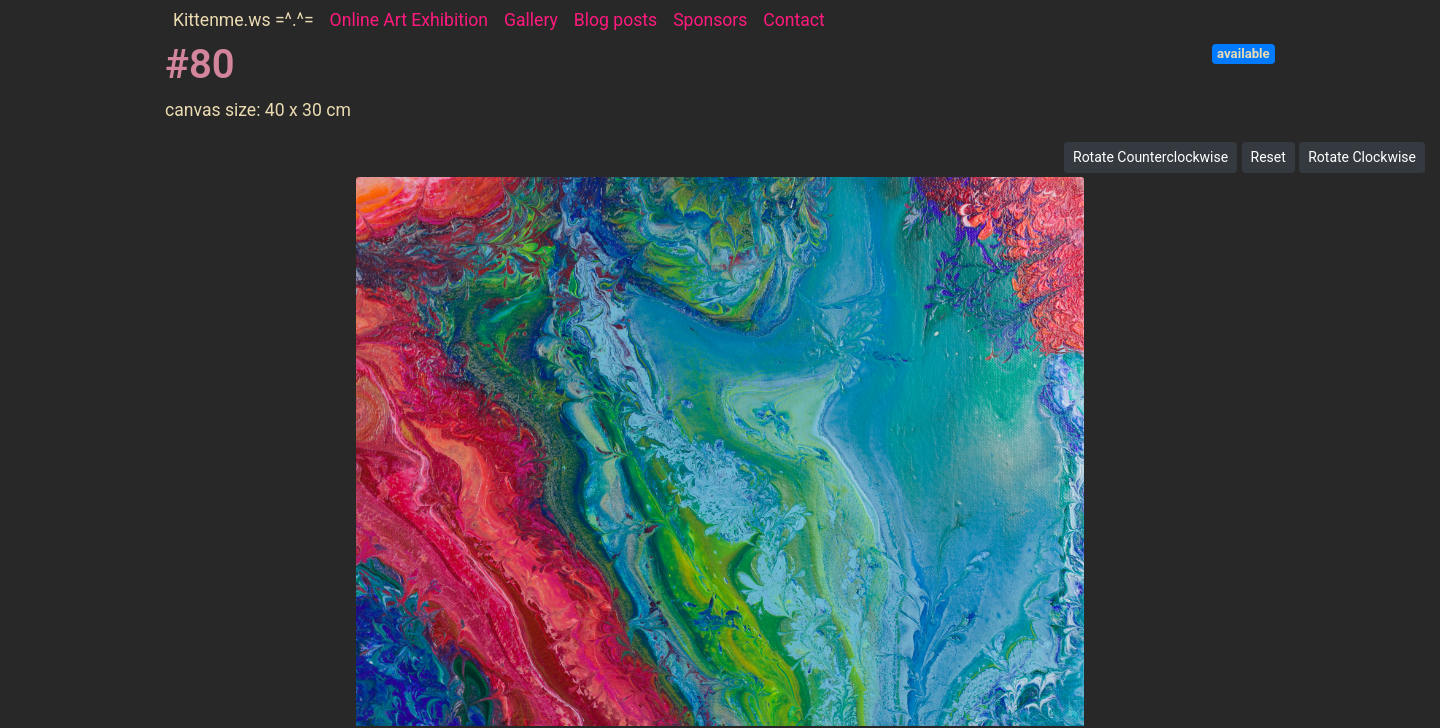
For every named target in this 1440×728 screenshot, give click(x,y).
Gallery (531, 20)
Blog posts (615, 20)
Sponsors (710, 20)
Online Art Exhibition (409, 20)
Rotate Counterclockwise (1150, 157)
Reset (1268, 157)
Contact (794, 20)
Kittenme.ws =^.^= (243, 20)
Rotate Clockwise (1362, 157)
